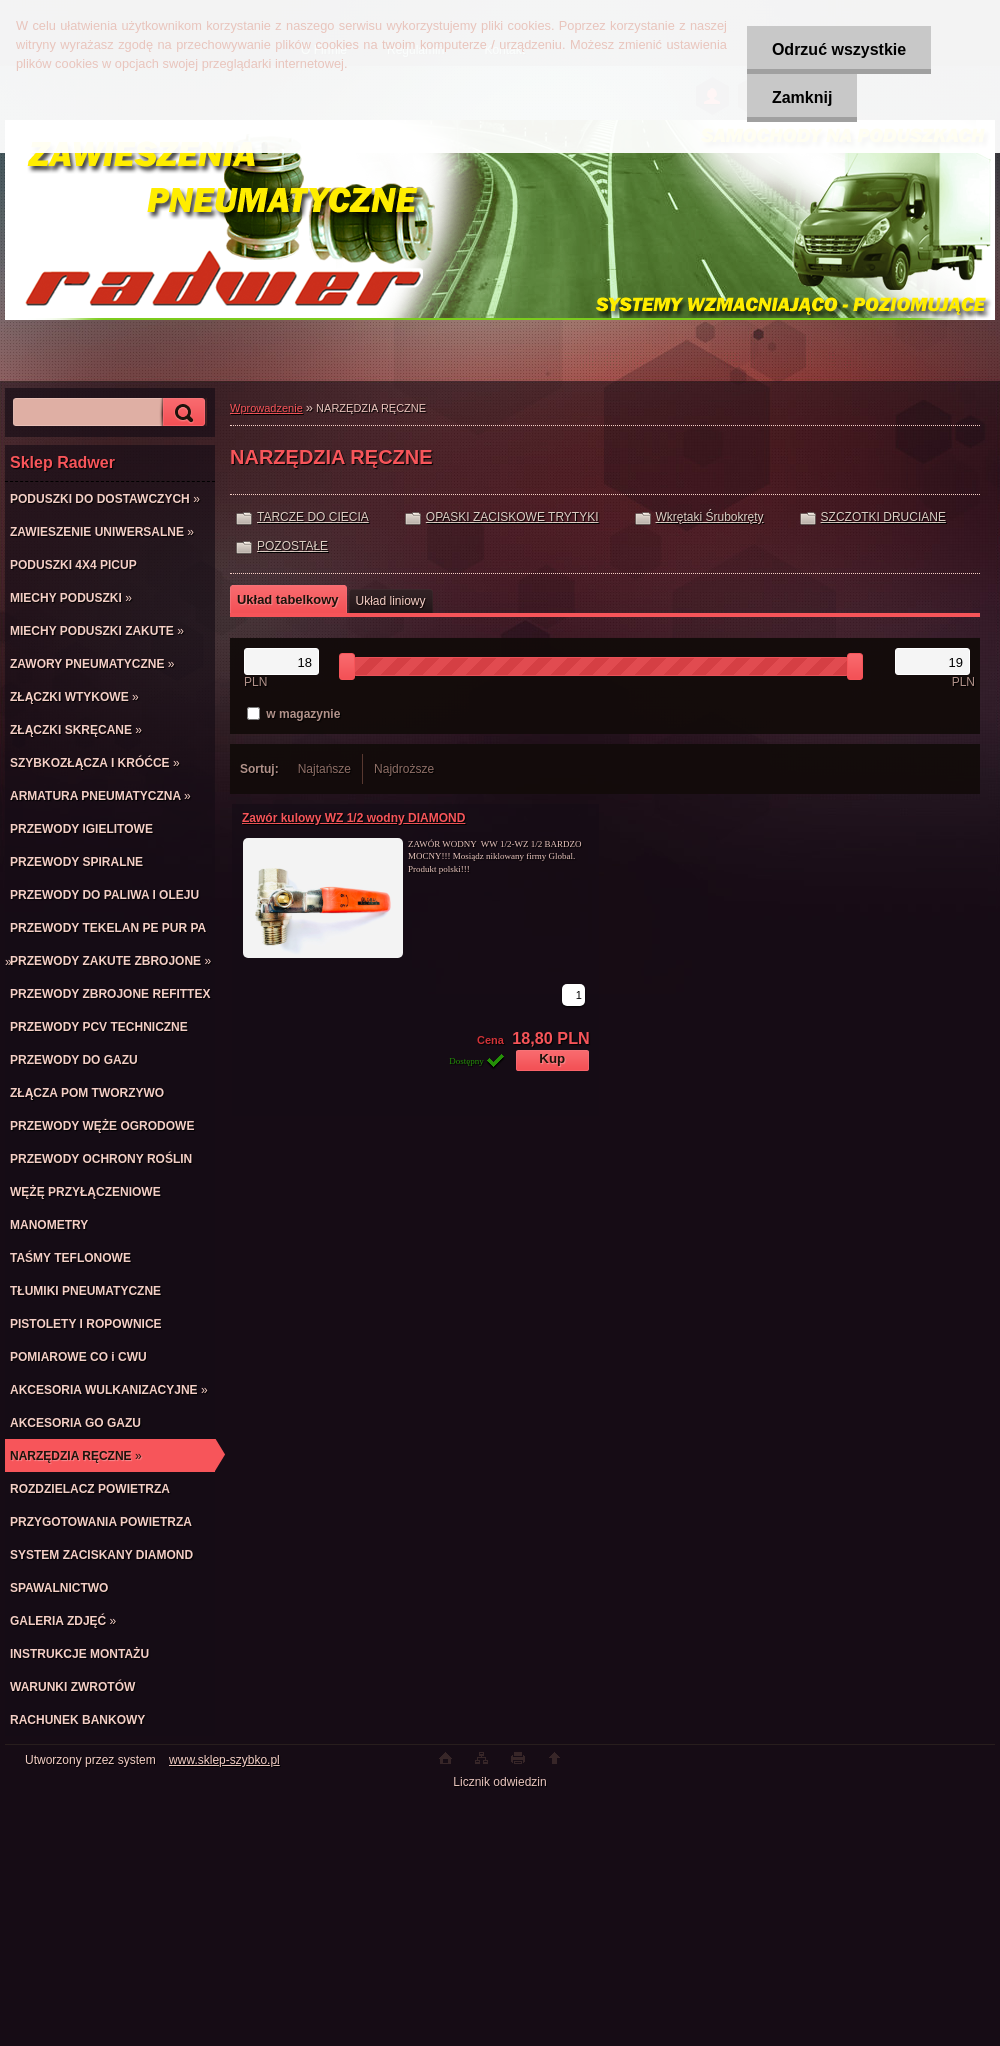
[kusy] (573, 995)
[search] (181, 412)
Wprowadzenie (266, 408)
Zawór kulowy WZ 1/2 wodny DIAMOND (353, 818)
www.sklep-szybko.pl (224, 1760)
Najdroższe (404, 769)
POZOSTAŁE (292, 546)
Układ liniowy (391, 601)
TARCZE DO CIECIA (313, 517)
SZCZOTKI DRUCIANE (883, 517)
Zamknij (802, 97)
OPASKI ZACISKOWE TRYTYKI (512, 517)
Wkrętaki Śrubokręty (710, 517)
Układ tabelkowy (288, 599)
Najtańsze (324, 769)
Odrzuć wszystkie (839, 49)
